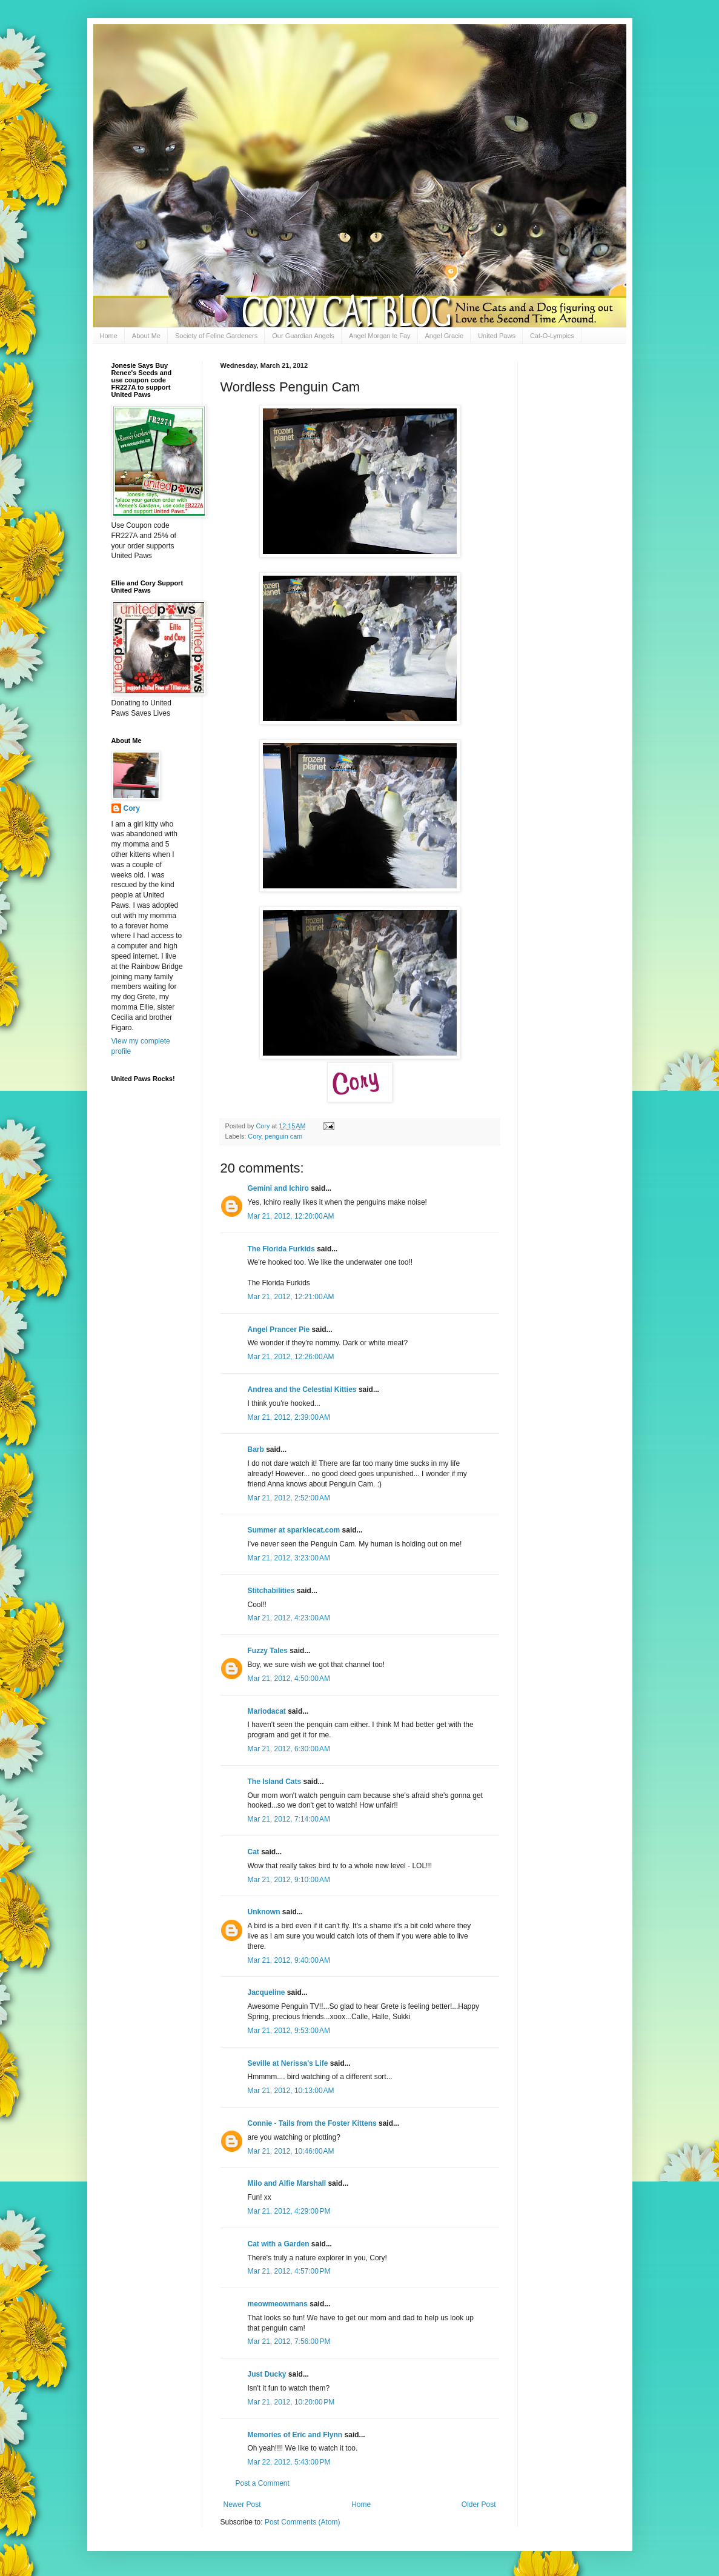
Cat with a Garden (279, 2244)
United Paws (496, 335)
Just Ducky (267, 2374)
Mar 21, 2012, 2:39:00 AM (289, 1417)
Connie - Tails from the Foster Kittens (312, 2123)
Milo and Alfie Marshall (287, 2183)
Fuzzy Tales (268, 1650)
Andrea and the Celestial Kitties (302, 1389)
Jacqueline (266, 1992)
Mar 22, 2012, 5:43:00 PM (289, 2462)
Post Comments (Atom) (302, 2522)
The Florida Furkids (281, 1249)
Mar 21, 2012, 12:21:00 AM (291, 1297)
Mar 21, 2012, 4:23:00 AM (289, 1618)
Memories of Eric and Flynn (295, 2435)
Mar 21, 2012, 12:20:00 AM (291, 1216)
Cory (254, 1136)
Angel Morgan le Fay (380, 335)
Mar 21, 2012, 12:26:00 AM (291, 1357)
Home (109, 335)
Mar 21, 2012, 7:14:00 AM (289, 1819)
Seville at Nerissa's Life (288, 2063)
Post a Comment (263, 2483)
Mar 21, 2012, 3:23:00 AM (289, 1558)
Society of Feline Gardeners (216, 335)
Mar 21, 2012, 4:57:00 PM (289, 2271)
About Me (146, 335)
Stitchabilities (271, 1590)
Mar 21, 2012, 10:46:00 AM (291, 2151)
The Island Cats (275, 1781)
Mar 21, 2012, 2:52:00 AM (289, 1498)
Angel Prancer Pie (279, 1329)
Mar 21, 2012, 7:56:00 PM (289, 2341)
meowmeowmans (278, 2304)
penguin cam (283, 1136)
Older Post (479, 2504)
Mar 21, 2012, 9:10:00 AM (289, 1879)
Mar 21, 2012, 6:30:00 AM (289, 1749)
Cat (253, 1852)
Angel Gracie (444, 335)
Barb (257, 1449)
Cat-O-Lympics (552, 335)
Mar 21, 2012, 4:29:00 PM (289, 2211)
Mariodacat (267, 1711)
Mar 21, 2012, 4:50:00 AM (289, 1678)
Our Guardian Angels (303, 335)
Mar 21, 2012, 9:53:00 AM (289, 2030)
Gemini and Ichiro (278, 1188)
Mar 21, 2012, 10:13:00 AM (291, 2090)
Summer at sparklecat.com (294, 1530)
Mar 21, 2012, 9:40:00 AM (289, 1960)
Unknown (264, 1912)
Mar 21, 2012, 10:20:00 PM (291, 2402)
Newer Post (242, 2504)
